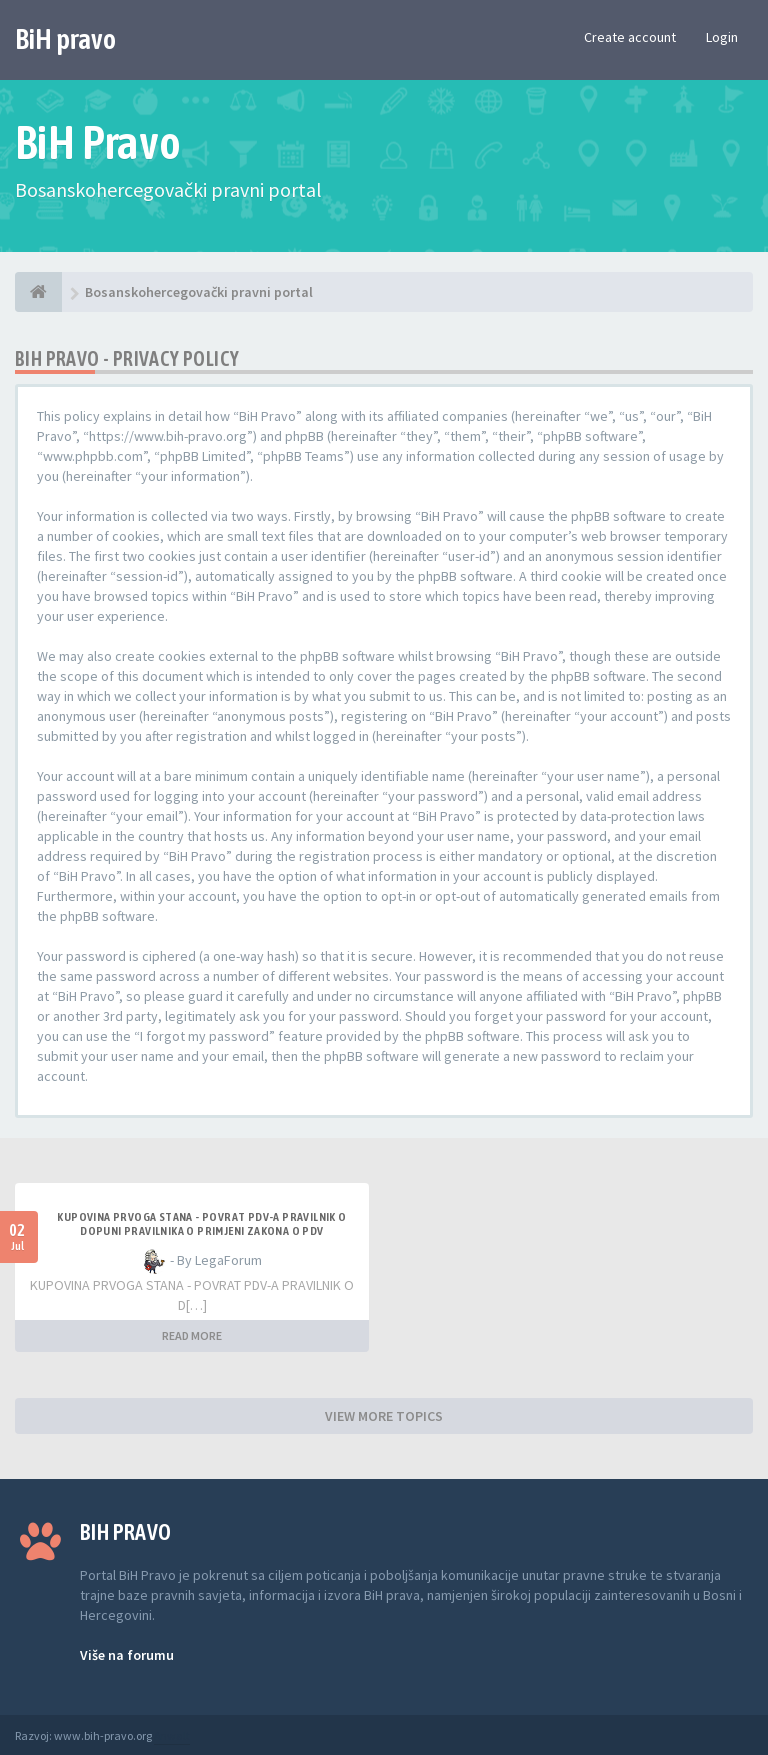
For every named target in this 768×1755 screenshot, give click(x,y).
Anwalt (172, 1735)
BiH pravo (65, 39)
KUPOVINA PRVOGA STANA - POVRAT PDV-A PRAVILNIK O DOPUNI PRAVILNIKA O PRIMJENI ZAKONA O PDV (201, 1224)
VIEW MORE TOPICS (384, 1416)
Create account (630, 37)
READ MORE (192, 1335)
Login (722, 37)
